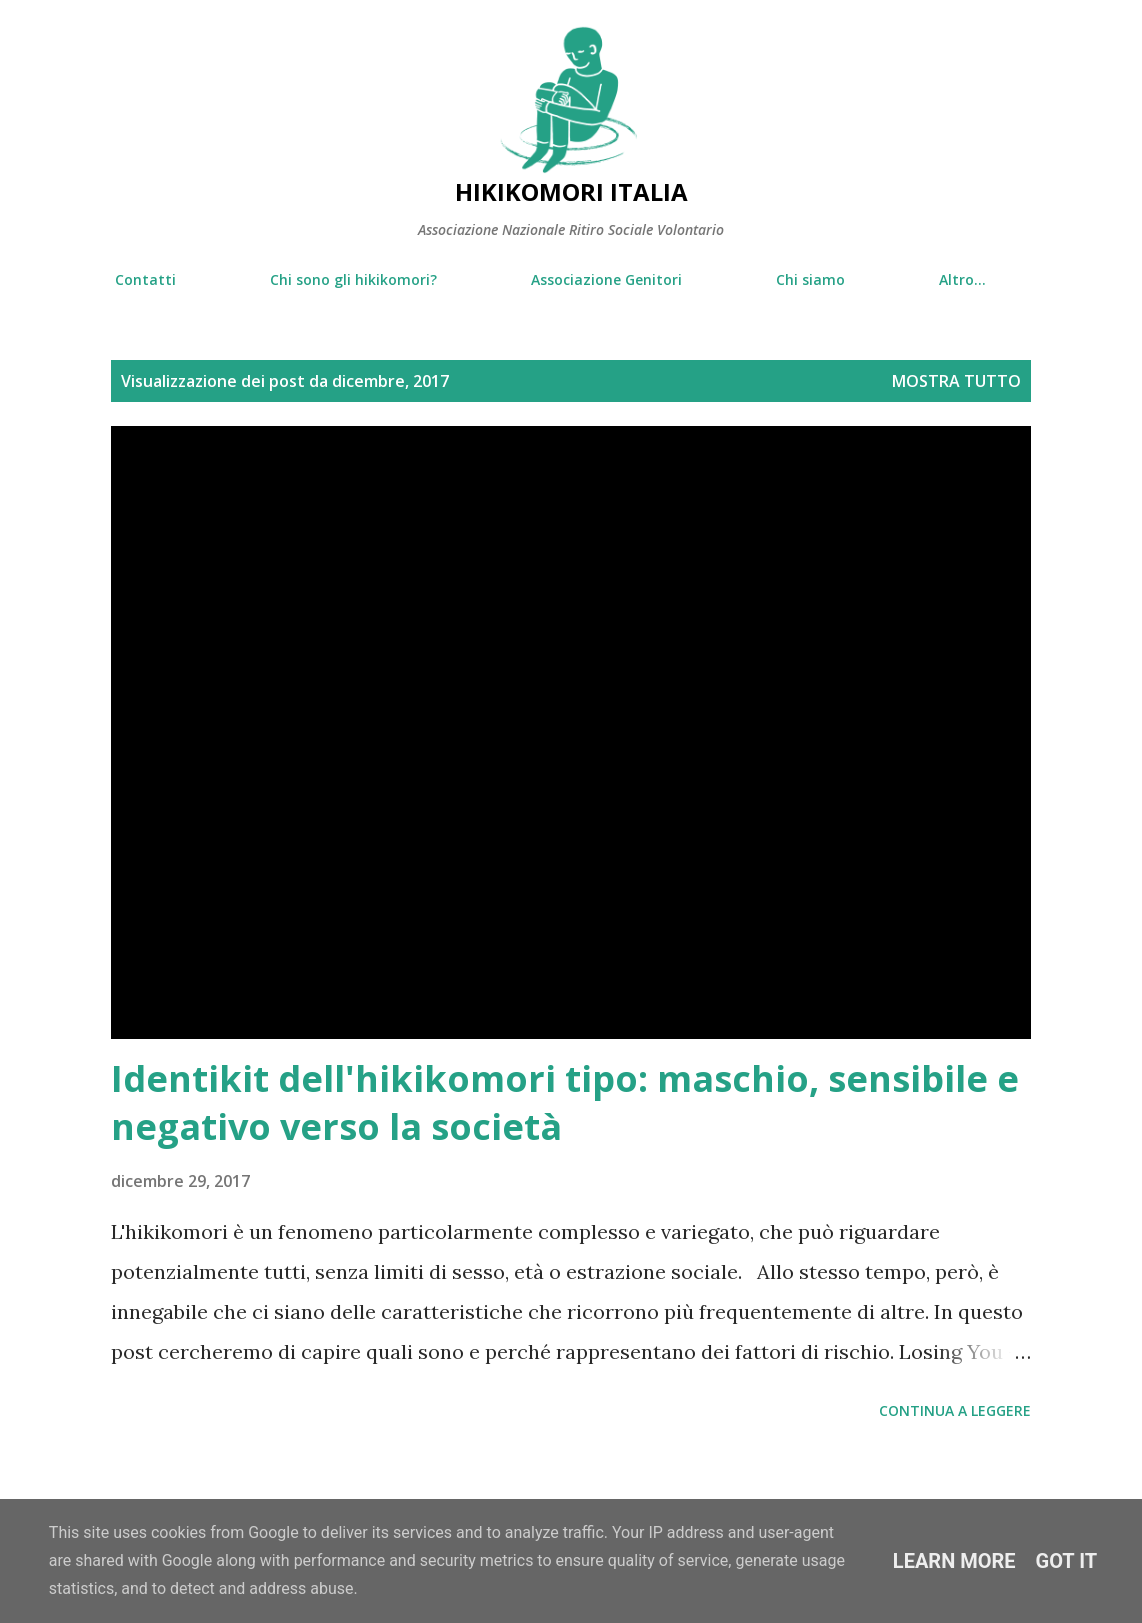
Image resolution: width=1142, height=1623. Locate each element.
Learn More (954, 1561)
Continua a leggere (955, 1410)
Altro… (962, 279)
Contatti (145, 279)
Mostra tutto (956, 381)
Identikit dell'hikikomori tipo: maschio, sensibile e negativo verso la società (565, 1102)
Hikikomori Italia (571, 191)
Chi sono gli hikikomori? (353, 279)
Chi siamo (810, 279)
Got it (1067, 1561)
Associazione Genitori (606, 279)
